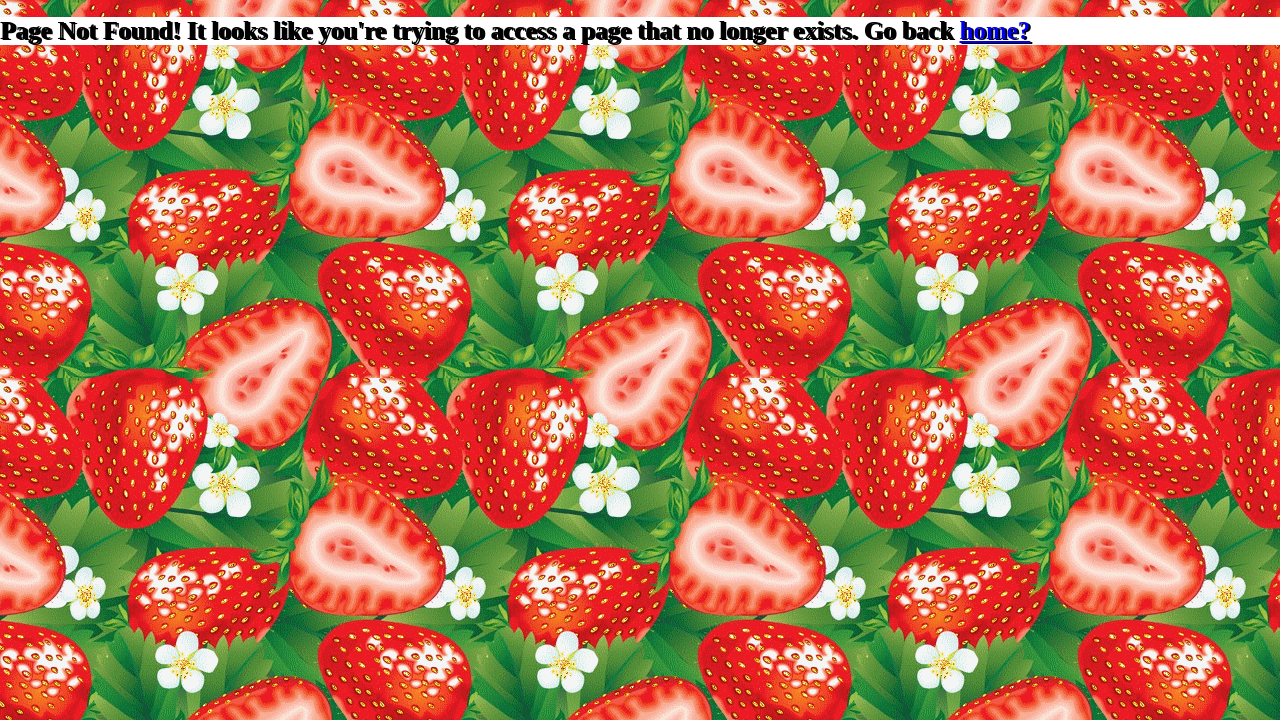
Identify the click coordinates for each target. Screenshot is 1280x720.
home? (995, 30)
